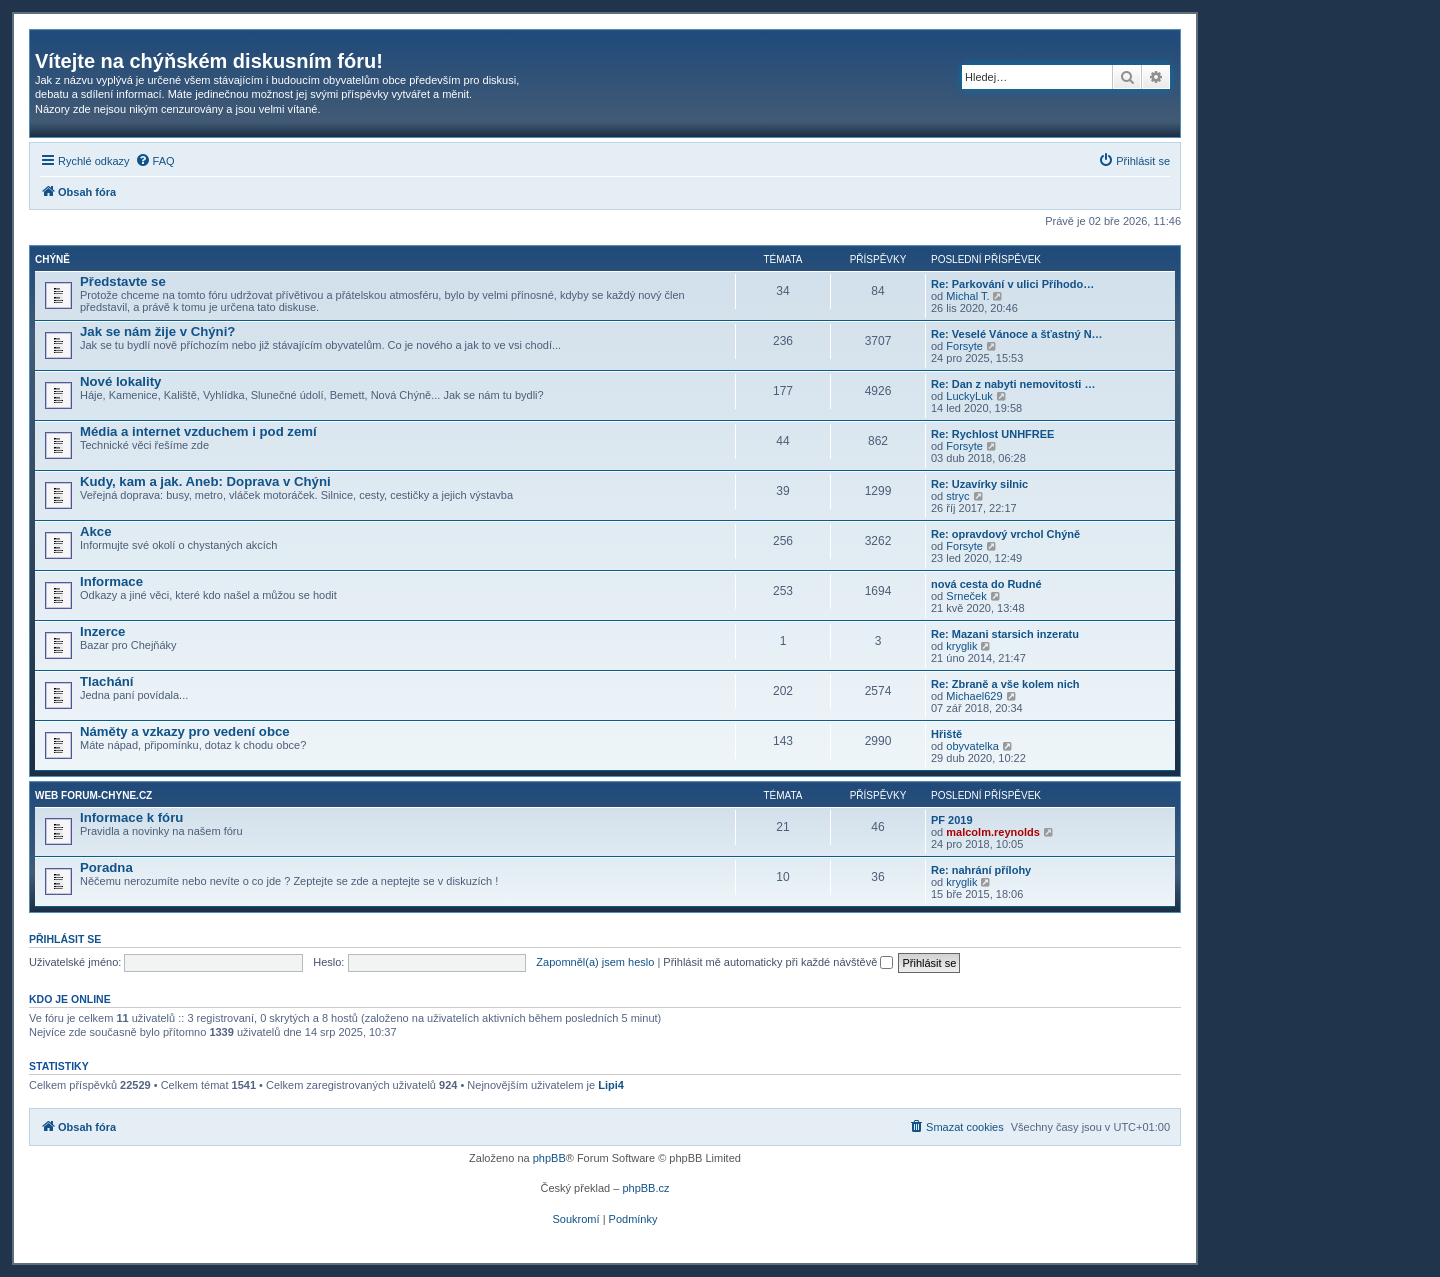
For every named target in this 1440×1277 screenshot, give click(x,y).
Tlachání (107, 681)
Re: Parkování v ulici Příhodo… (1012, 284)
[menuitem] (155, 161)
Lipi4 (611, 1085)
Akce (96, 531)
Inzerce (102, 631)
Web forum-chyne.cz (93, 795)
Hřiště (946, 734)
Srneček (966, 596)
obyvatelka (972, 746)
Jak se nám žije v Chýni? (157, 331)
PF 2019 (952, 820)
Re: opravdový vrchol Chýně (1005, 534)
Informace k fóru (131, 817)
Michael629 (974, 696)
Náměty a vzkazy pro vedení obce (185, 731)
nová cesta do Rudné (986, 584)
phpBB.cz (645, 1188)
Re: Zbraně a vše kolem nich (1005, 684)
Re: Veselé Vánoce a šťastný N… (1017, 334)
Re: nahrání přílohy (981, 870)
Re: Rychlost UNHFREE (992, 434)
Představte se (123, 281)
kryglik (961, 646)
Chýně (52, 259)
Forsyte (964, 346)
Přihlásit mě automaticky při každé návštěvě (778, 962)
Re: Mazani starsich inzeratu (1005, 634)
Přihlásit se (65, 939)
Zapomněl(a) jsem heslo (595, 962)
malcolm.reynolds (993, 832)
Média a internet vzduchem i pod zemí (198, 431)
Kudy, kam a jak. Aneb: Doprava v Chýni (205, 481)
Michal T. (967, 296)
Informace (111, 581)
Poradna (106, 867)
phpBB (549, 1158)
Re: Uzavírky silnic (979, 484)
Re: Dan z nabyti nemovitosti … (1013, 384)
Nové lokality (120, 381)
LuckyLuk (969, 396)
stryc (957, 496)
